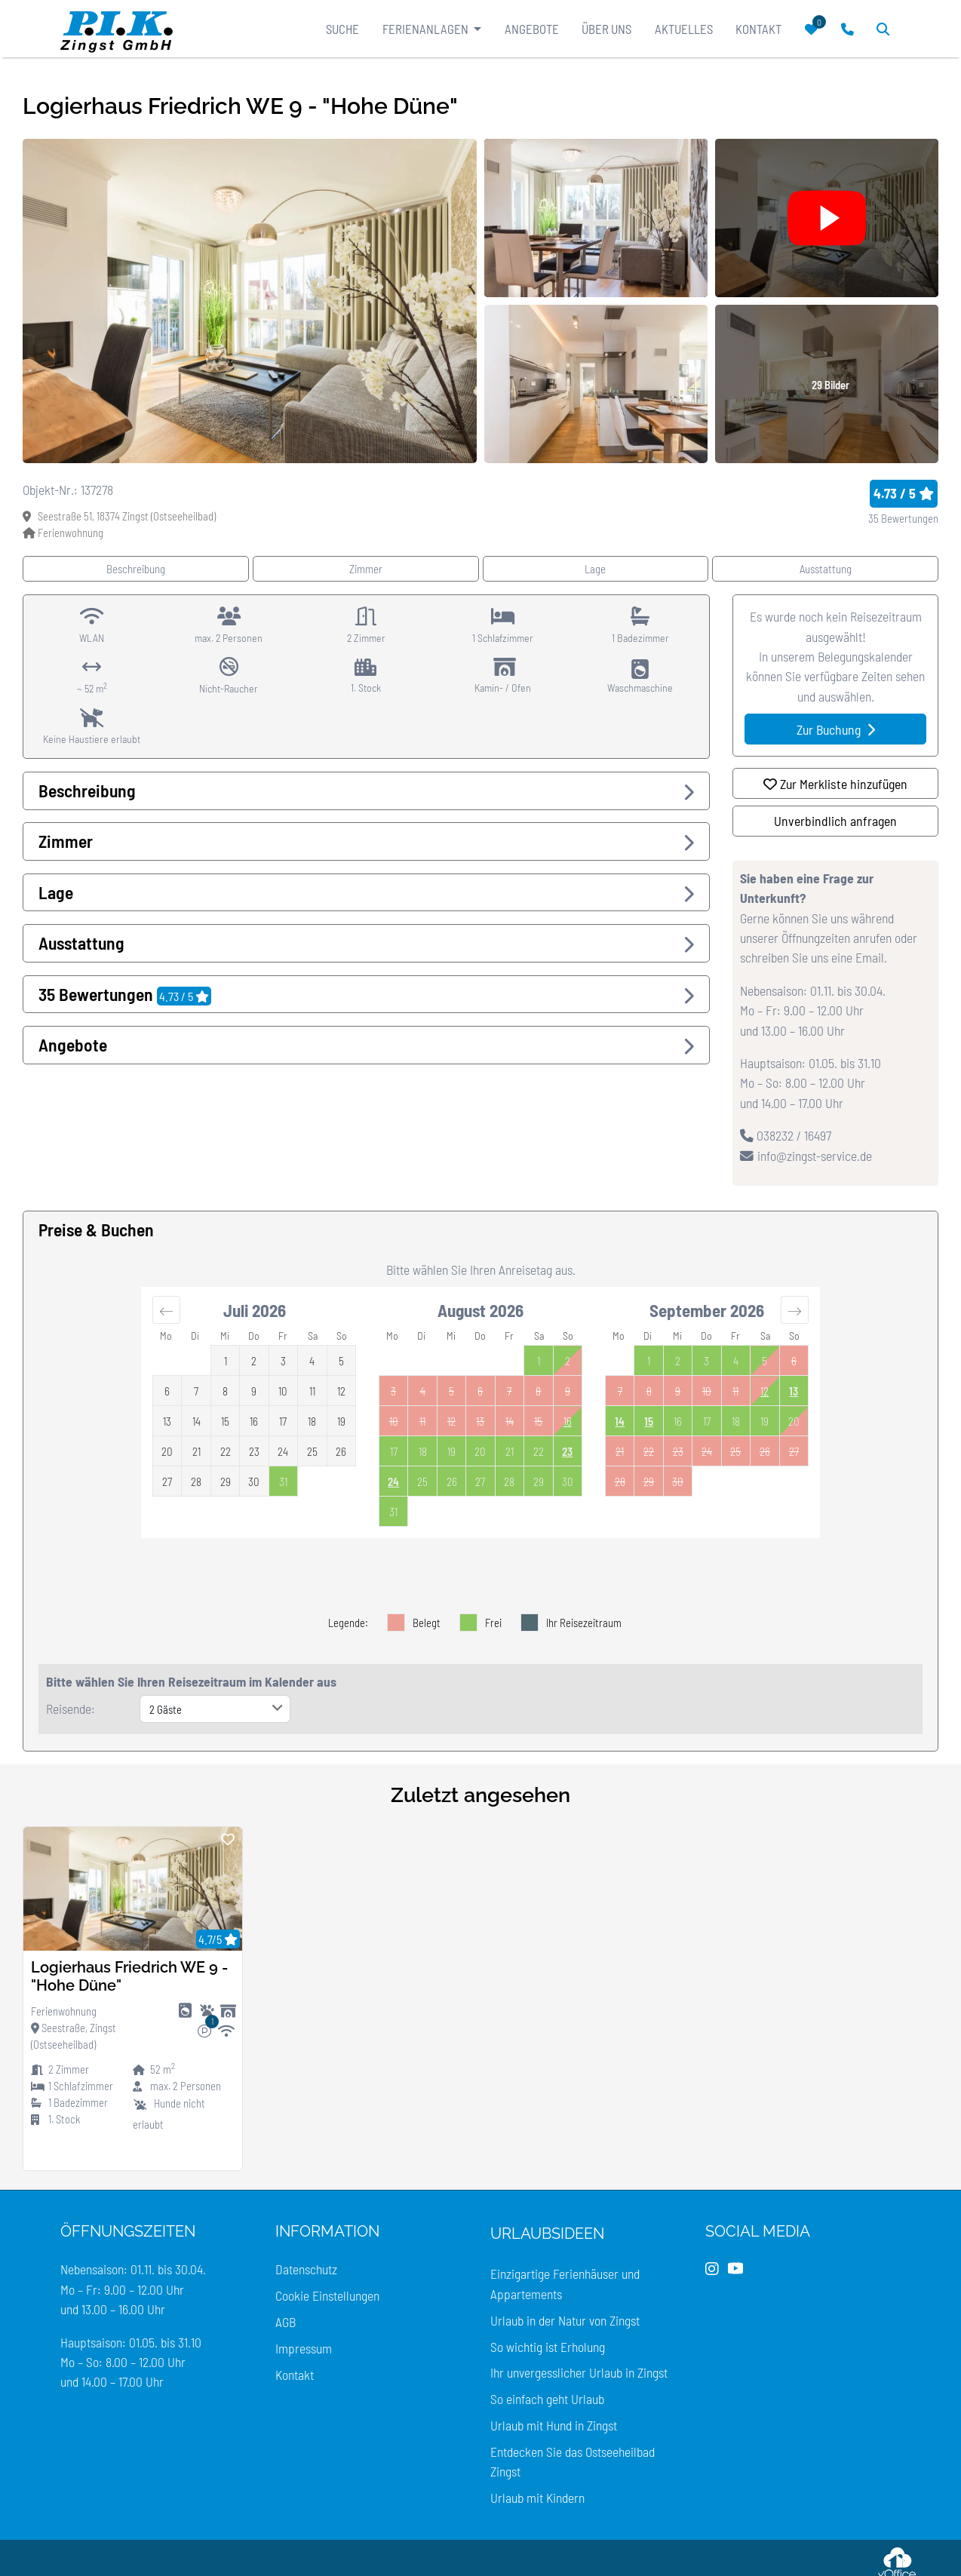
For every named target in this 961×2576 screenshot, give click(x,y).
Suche (342, 28)
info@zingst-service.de (806, 1155)
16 (567, 1421)
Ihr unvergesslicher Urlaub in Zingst (579, 2372)
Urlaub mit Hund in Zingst (553, 2425)
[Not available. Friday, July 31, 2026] (283, 1481)
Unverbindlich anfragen (835, 820)
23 (567, 1451)
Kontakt (758, 28)
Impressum (303, 2348)
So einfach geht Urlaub (547, 2398)
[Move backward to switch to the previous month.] (166, 1309)
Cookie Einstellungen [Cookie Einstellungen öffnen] (327, 2295)
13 (793, 1391)
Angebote (532, 28)
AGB (285, 2321)
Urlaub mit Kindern (537, 2497)
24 (393, 1481)
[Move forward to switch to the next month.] (795, 1309)
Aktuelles (684, 28)
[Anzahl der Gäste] (215, 1709)
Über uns (606, 28)
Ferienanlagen (426, 28)
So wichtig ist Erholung (547, 2346)
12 (764, 1391)
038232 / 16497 (785, 1135)
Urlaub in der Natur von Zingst (565, 2320)
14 (620, 1421)
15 (648, 1421)
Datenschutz (306, 2269)
